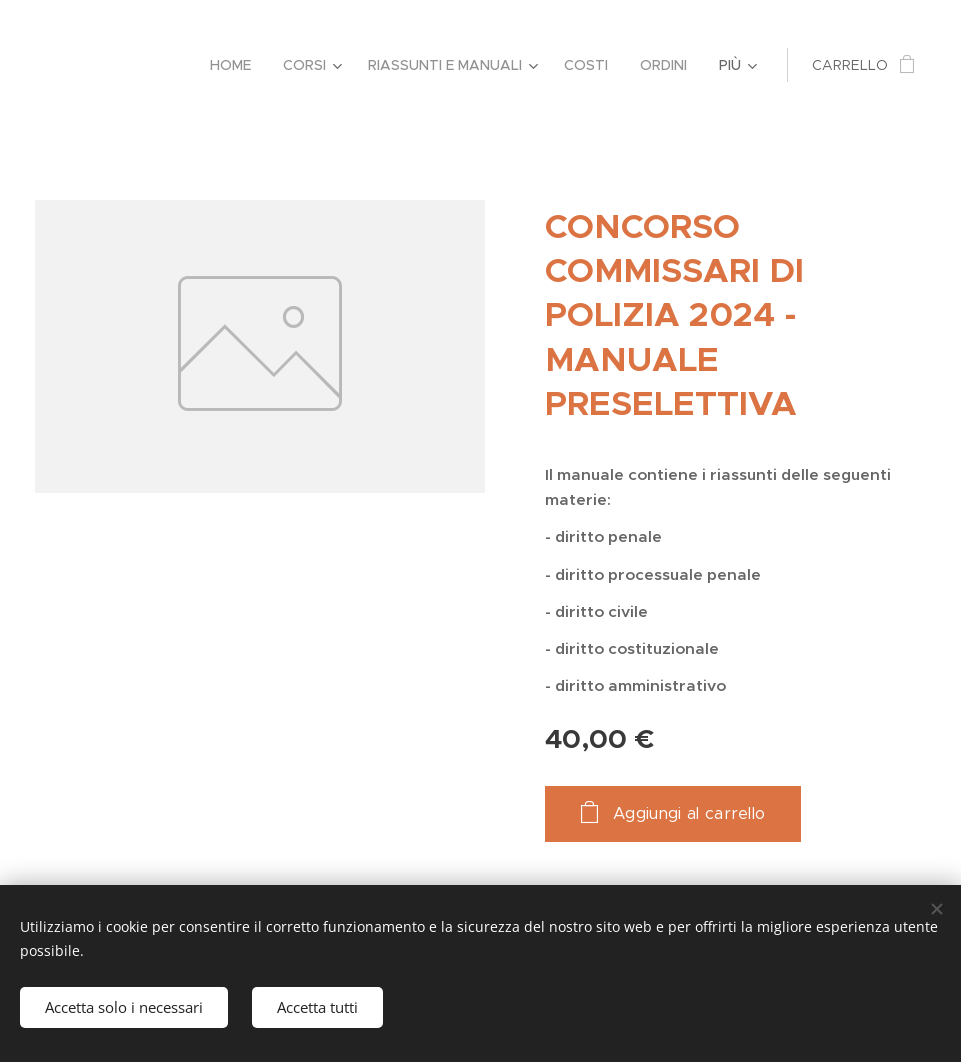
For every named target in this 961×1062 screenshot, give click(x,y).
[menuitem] (236, 65)
